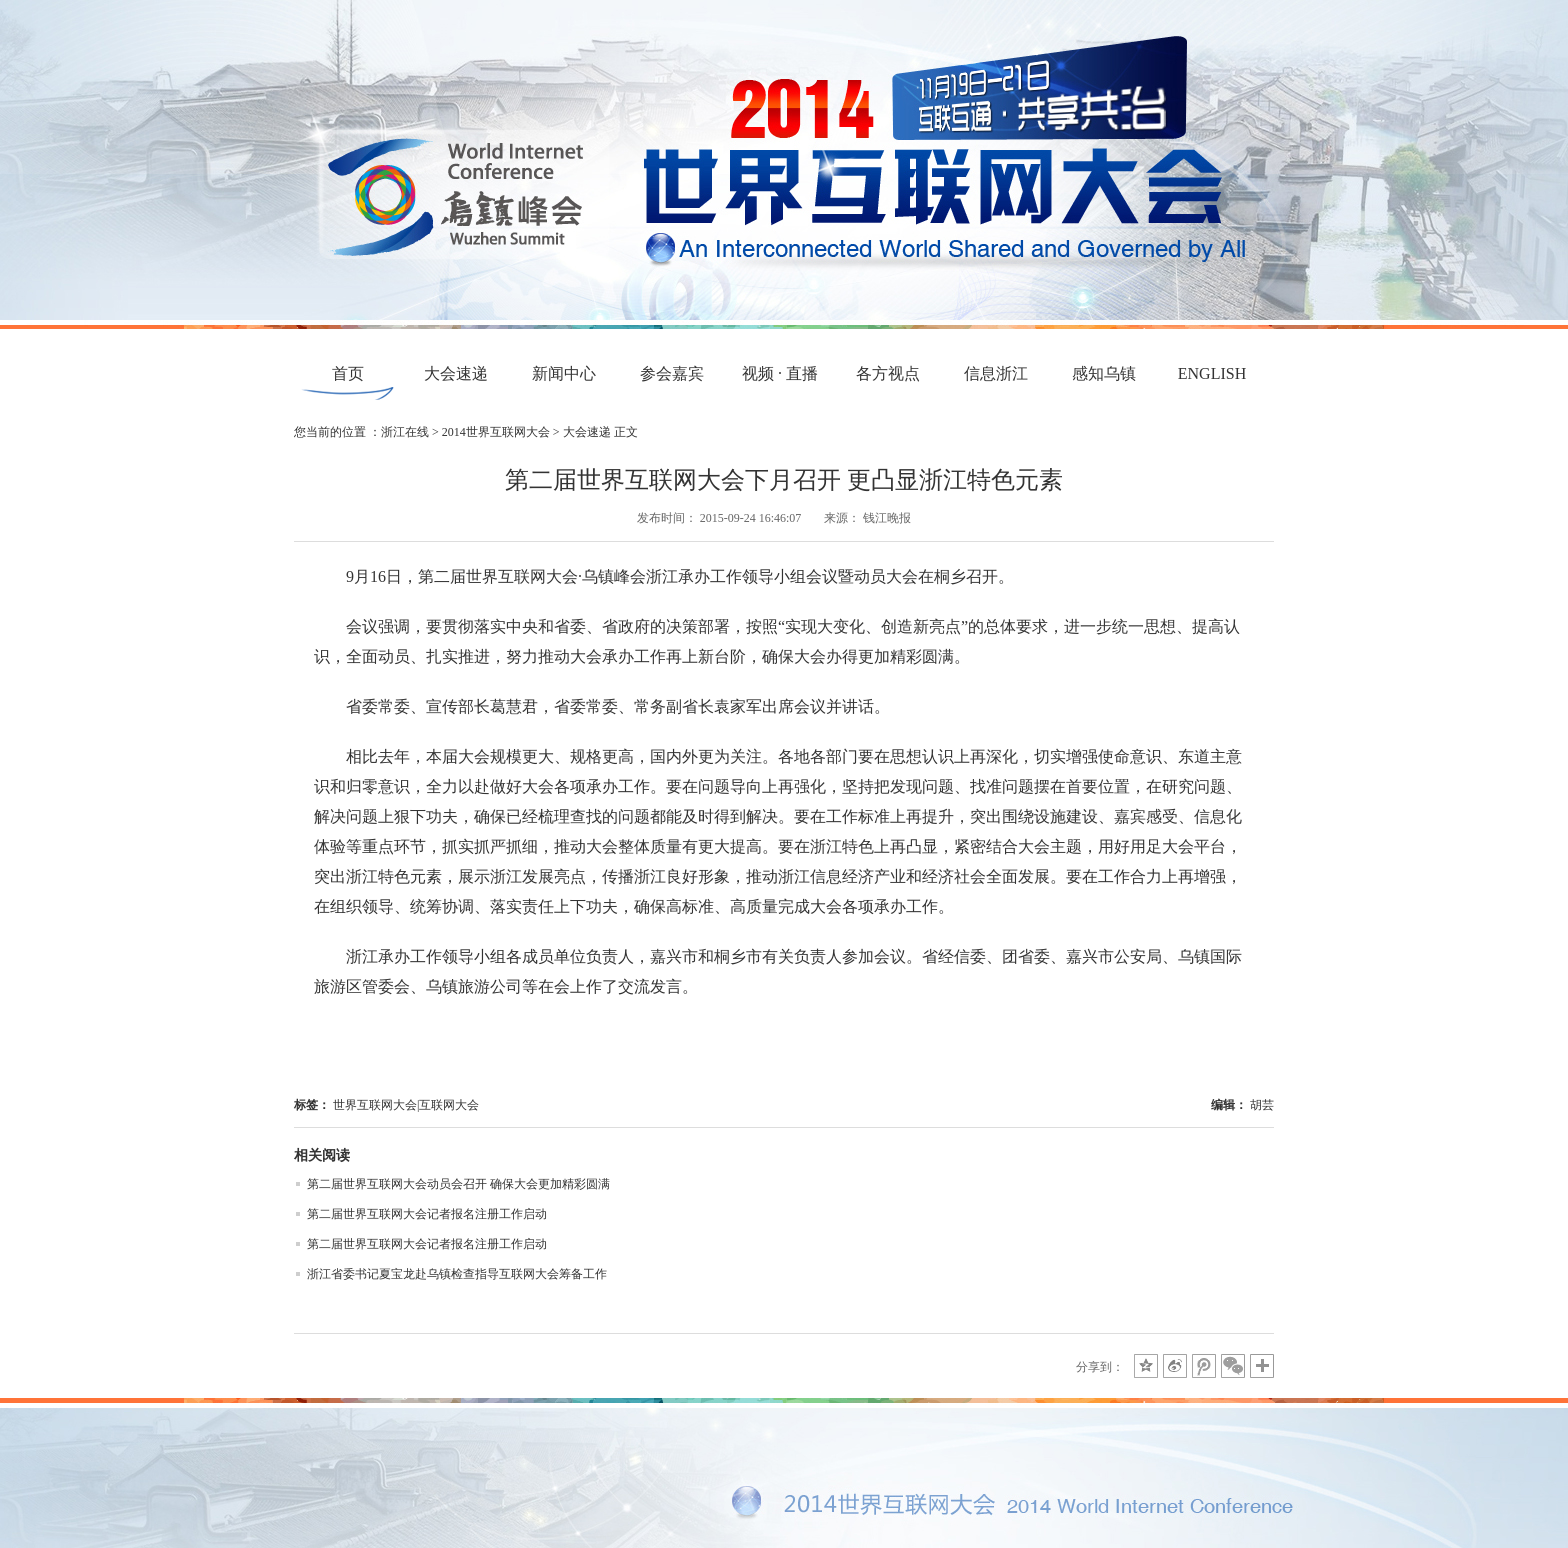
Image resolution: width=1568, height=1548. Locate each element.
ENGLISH (1212, 373)
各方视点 (888, 373)
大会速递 (456, 373)
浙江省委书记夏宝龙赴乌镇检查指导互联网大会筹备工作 (457, 1274)
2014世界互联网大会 (496, 432)
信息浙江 (996, 373)
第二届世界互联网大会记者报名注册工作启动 (427, 1214)
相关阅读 (322, 1155)
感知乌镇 (1104, 373)
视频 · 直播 (780, 373)
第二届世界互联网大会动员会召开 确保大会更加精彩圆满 (458, 1184)
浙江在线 (405, 432)
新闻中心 (564, 373)
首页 (348, 373)
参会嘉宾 (672, 373)
